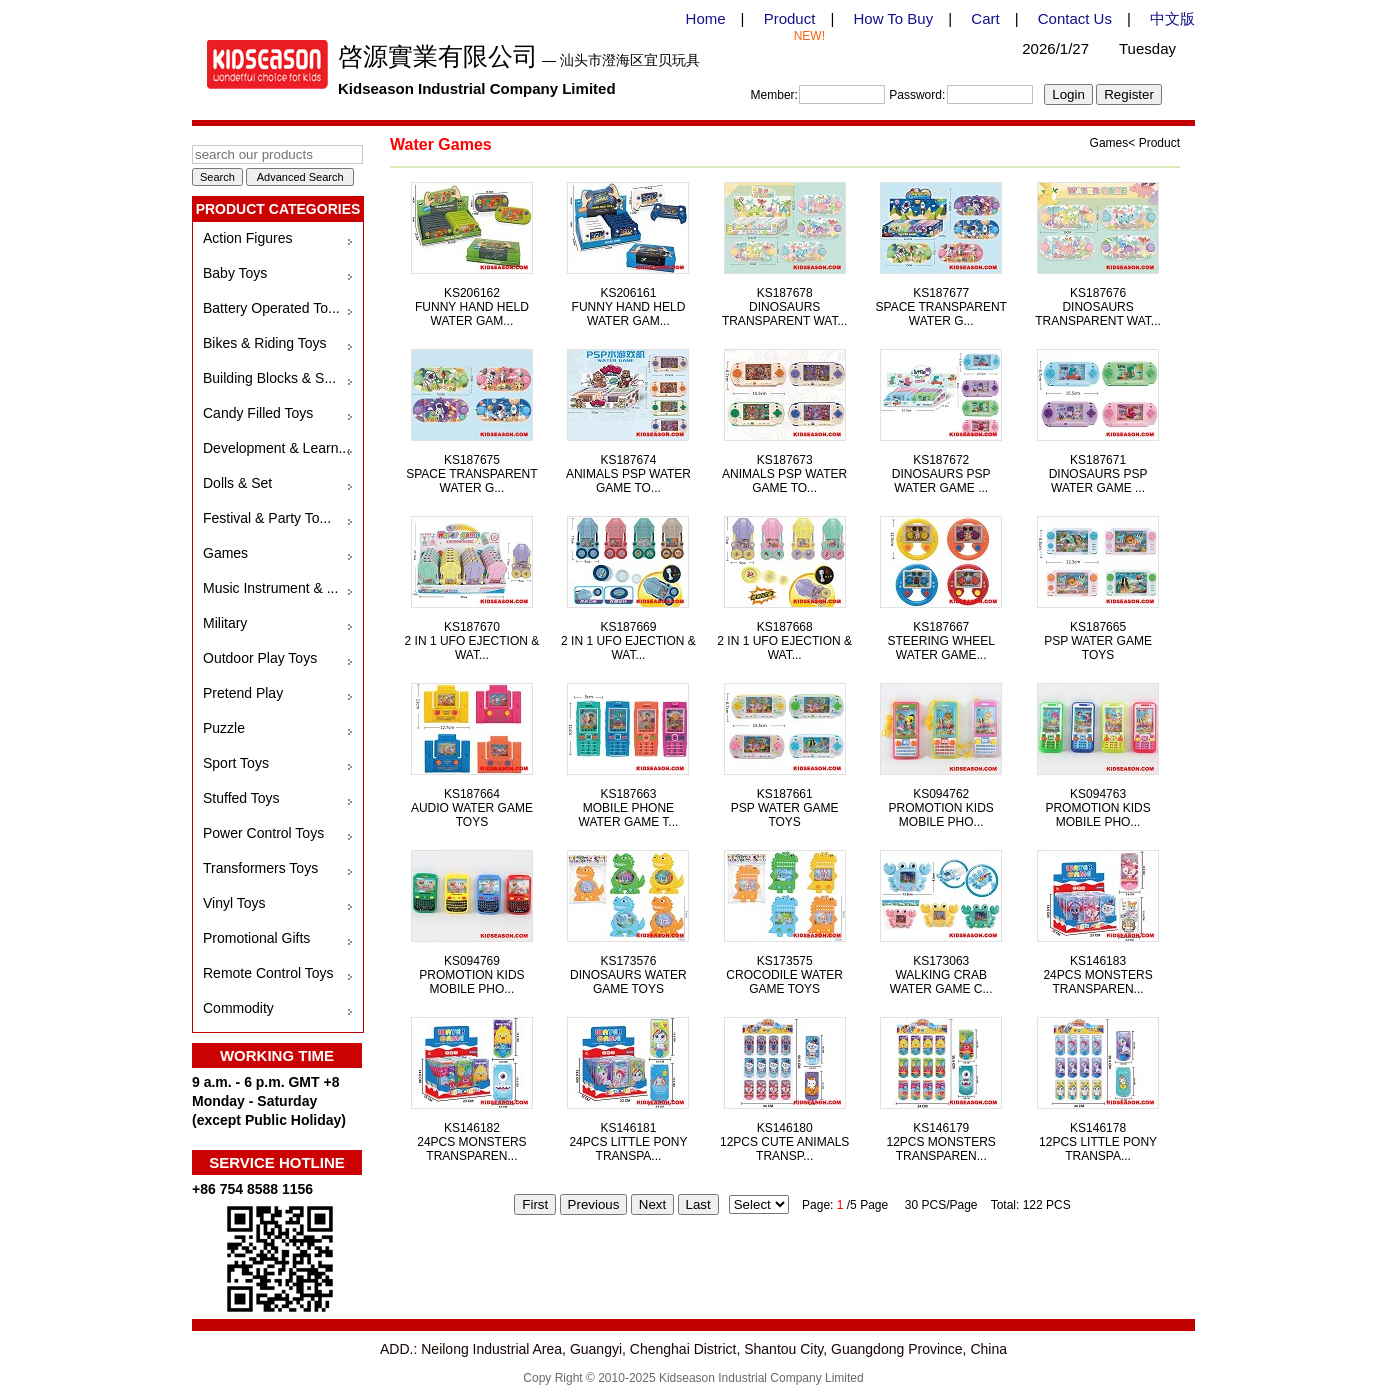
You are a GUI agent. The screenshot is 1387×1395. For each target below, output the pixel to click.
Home (706, 18)
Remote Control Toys (268, 973)
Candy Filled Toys (258, 413)
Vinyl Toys (234, 903)
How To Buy (893, 18)
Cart (985, 18)
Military (225, 623)
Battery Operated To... (271, 308)
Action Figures (247, 238)
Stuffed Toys (241, 798)
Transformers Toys (260, 868)
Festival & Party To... (267, 518)
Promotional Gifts (256, 938)
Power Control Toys (263, 833)
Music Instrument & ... (270, 588)
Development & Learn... (276, 448)
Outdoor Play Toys (260, 658)
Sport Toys (236, 763)
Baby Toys (235, 273)
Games (225, 553)
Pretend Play (243, 693)
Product (790, 18)
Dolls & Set (237, 483)
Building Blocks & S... (269, 378)
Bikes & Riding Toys (264, 343)
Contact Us (1075, 18)
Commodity (238, 1008)
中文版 (1172, 18)
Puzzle (224, 728)
